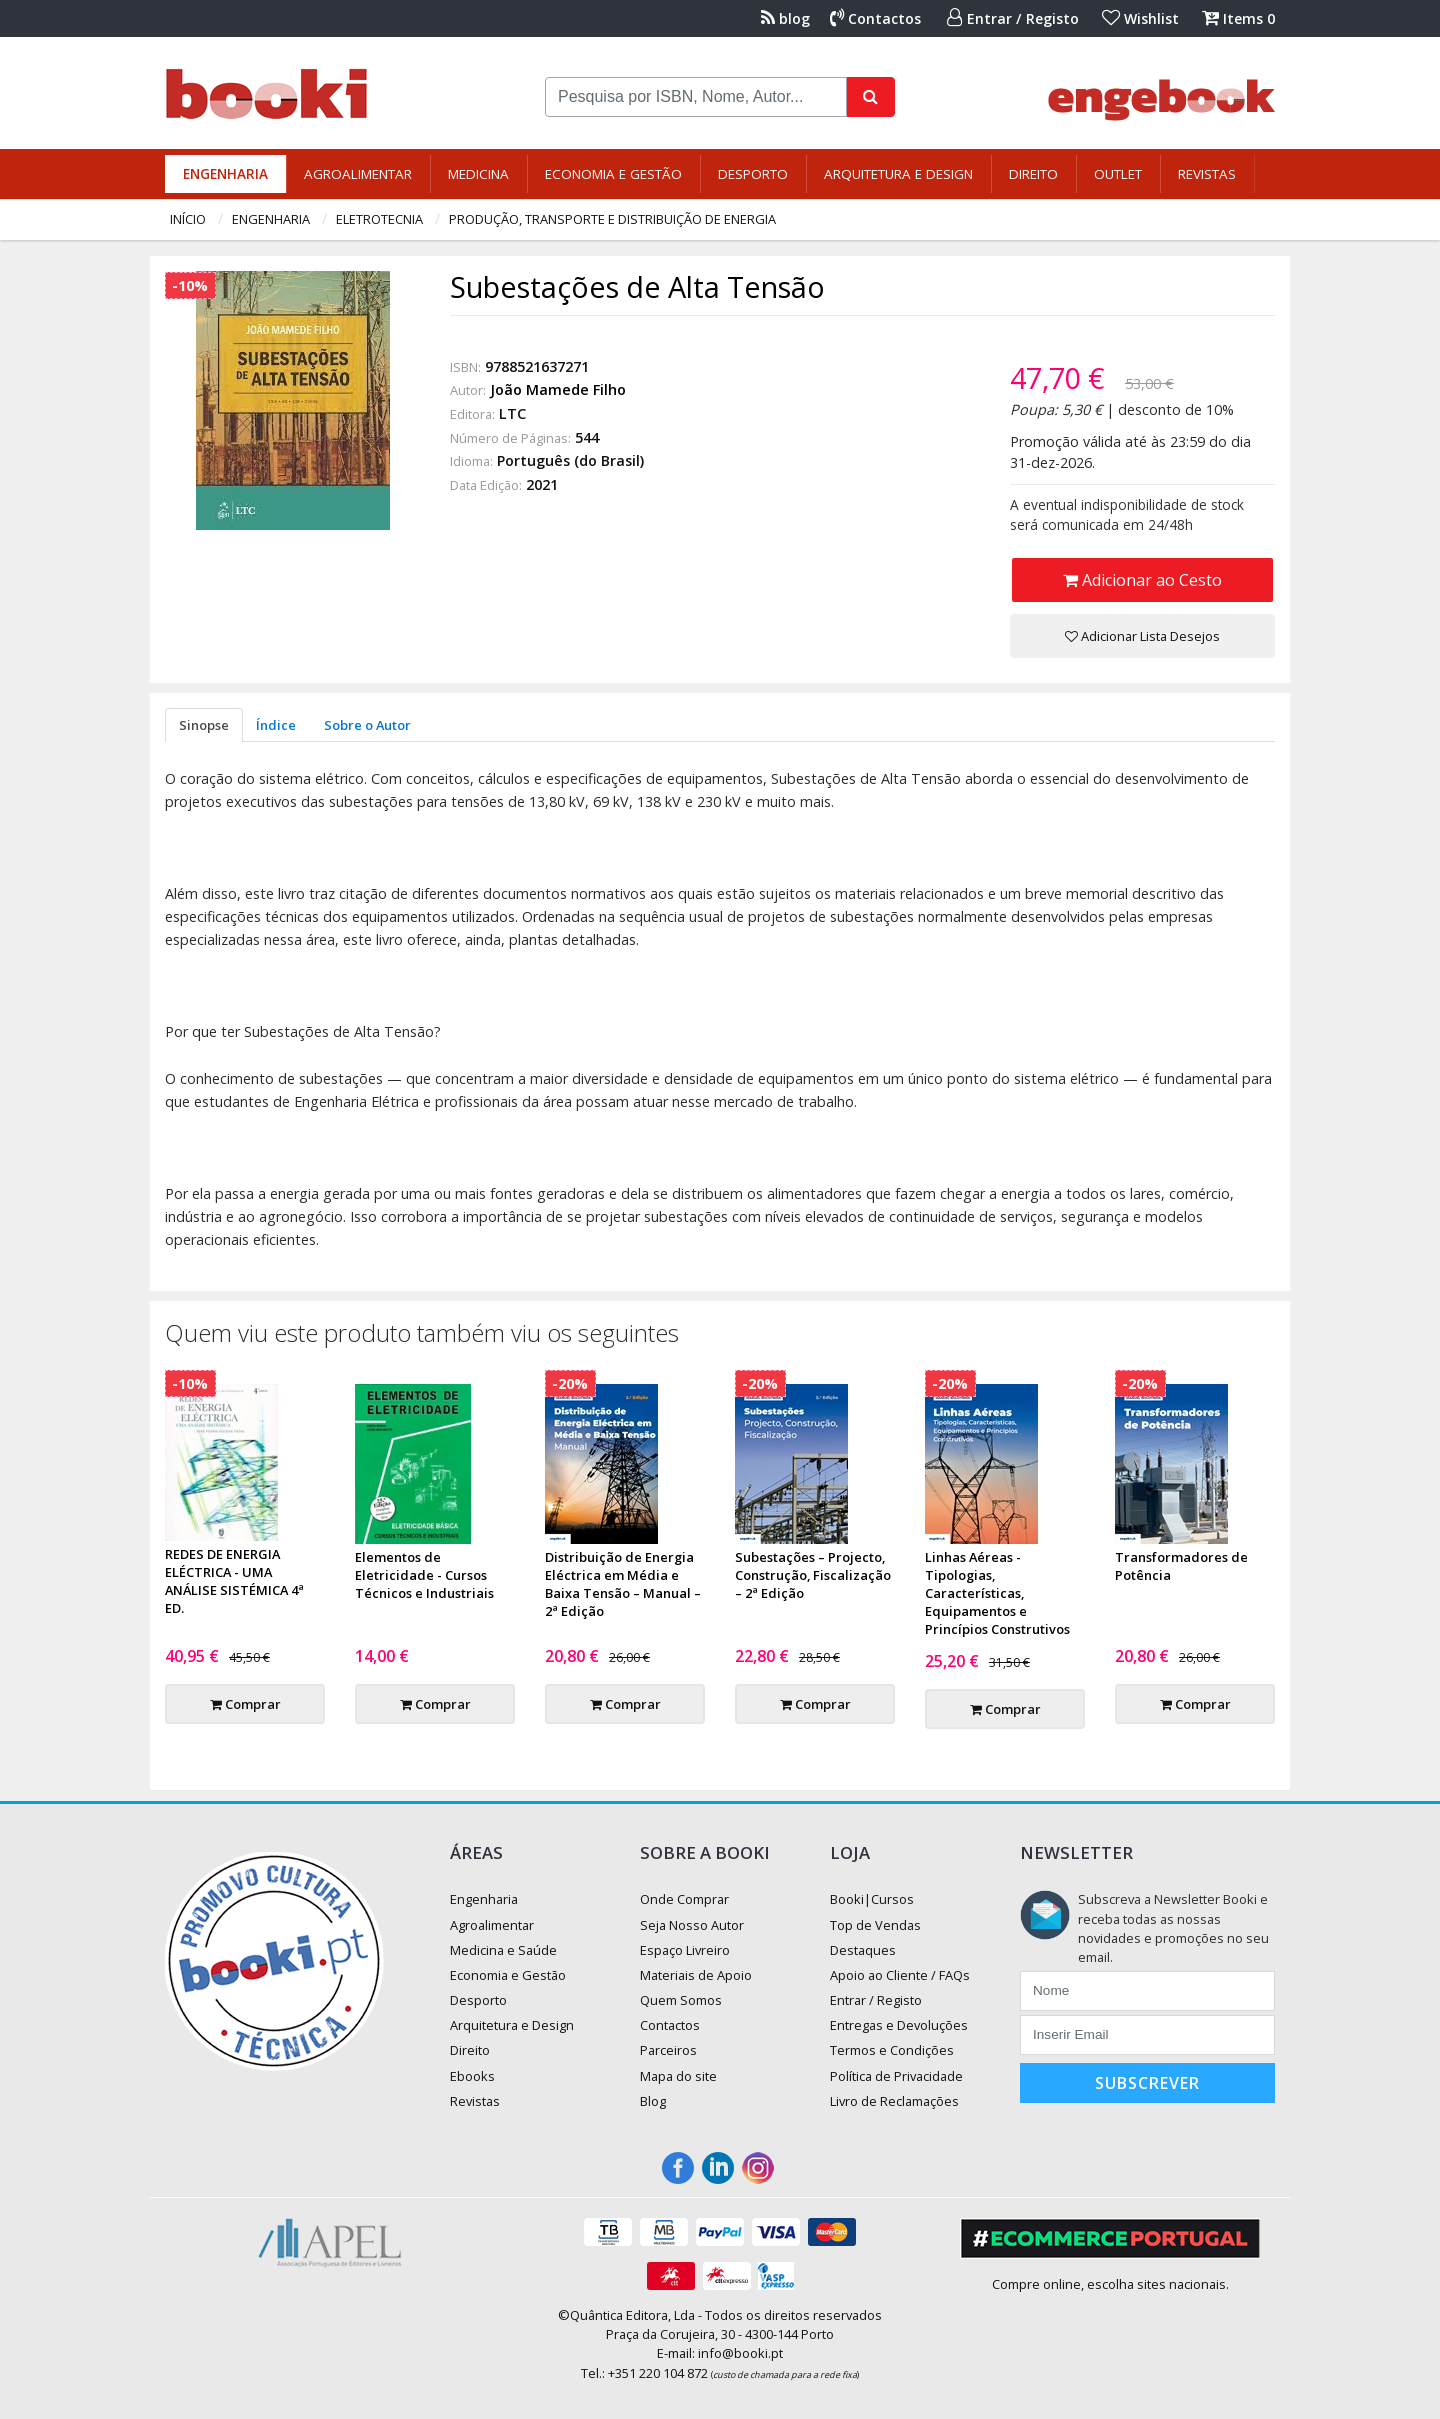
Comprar (245, 1704)
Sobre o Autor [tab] (367, 725)
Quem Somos (681, 2000)
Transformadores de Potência (1181, 1566)
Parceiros (668, 2050)
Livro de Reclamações (894, 2101)
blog (785, 18)
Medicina (478, 174)
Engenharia (225, 174)
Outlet (1118, 174)
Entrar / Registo (1013, 18)
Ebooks (472, 2076)
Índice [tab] (276, 725)
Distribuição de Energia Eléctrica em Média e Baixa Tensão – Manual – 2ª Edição (623, 1584)
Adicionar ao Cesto (1142, 580)
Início (188, 219)
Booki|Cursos (872, 1899)
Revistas (1207, 174)
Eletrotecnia (379, 219)
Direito (1033, 174)
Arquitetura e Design (898, 174)
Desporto (753, 174)
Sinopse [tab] (204, 725)
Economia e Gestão (613, 174)
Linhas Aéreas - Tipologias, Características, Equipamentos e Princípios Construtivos (997, 1593)
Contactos (875, 18)
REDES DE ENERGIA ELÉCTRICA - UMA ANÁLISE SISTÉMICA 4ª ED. (234, 1581)
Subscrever (1147, 2083)
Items (1238, 18)
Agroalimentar (358, 174)
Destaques (863, 1950)
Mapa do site (678, 2076)
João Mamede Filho (558, 389)
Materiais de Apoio (696, 1975)
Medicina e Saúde (503, 1950)
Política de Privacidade (896, 2076)
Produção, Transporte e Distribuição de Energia (612, 219)
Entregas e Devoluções (899, 2025)
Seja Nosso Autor (692, 1925)
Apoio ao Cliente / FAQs (900, 1975)
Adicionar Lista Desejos (1142, 636)
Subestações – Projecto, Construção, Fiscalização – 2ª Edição (813, 1575)
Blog (653, 2101)
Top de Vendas (875, 1925)
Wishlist (1140, 18)
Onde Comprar (684, 1899)
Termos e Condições (892, 2050)
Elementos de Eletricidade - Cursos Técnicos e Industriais (424, 1575)
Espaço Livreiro (685, 1950)
